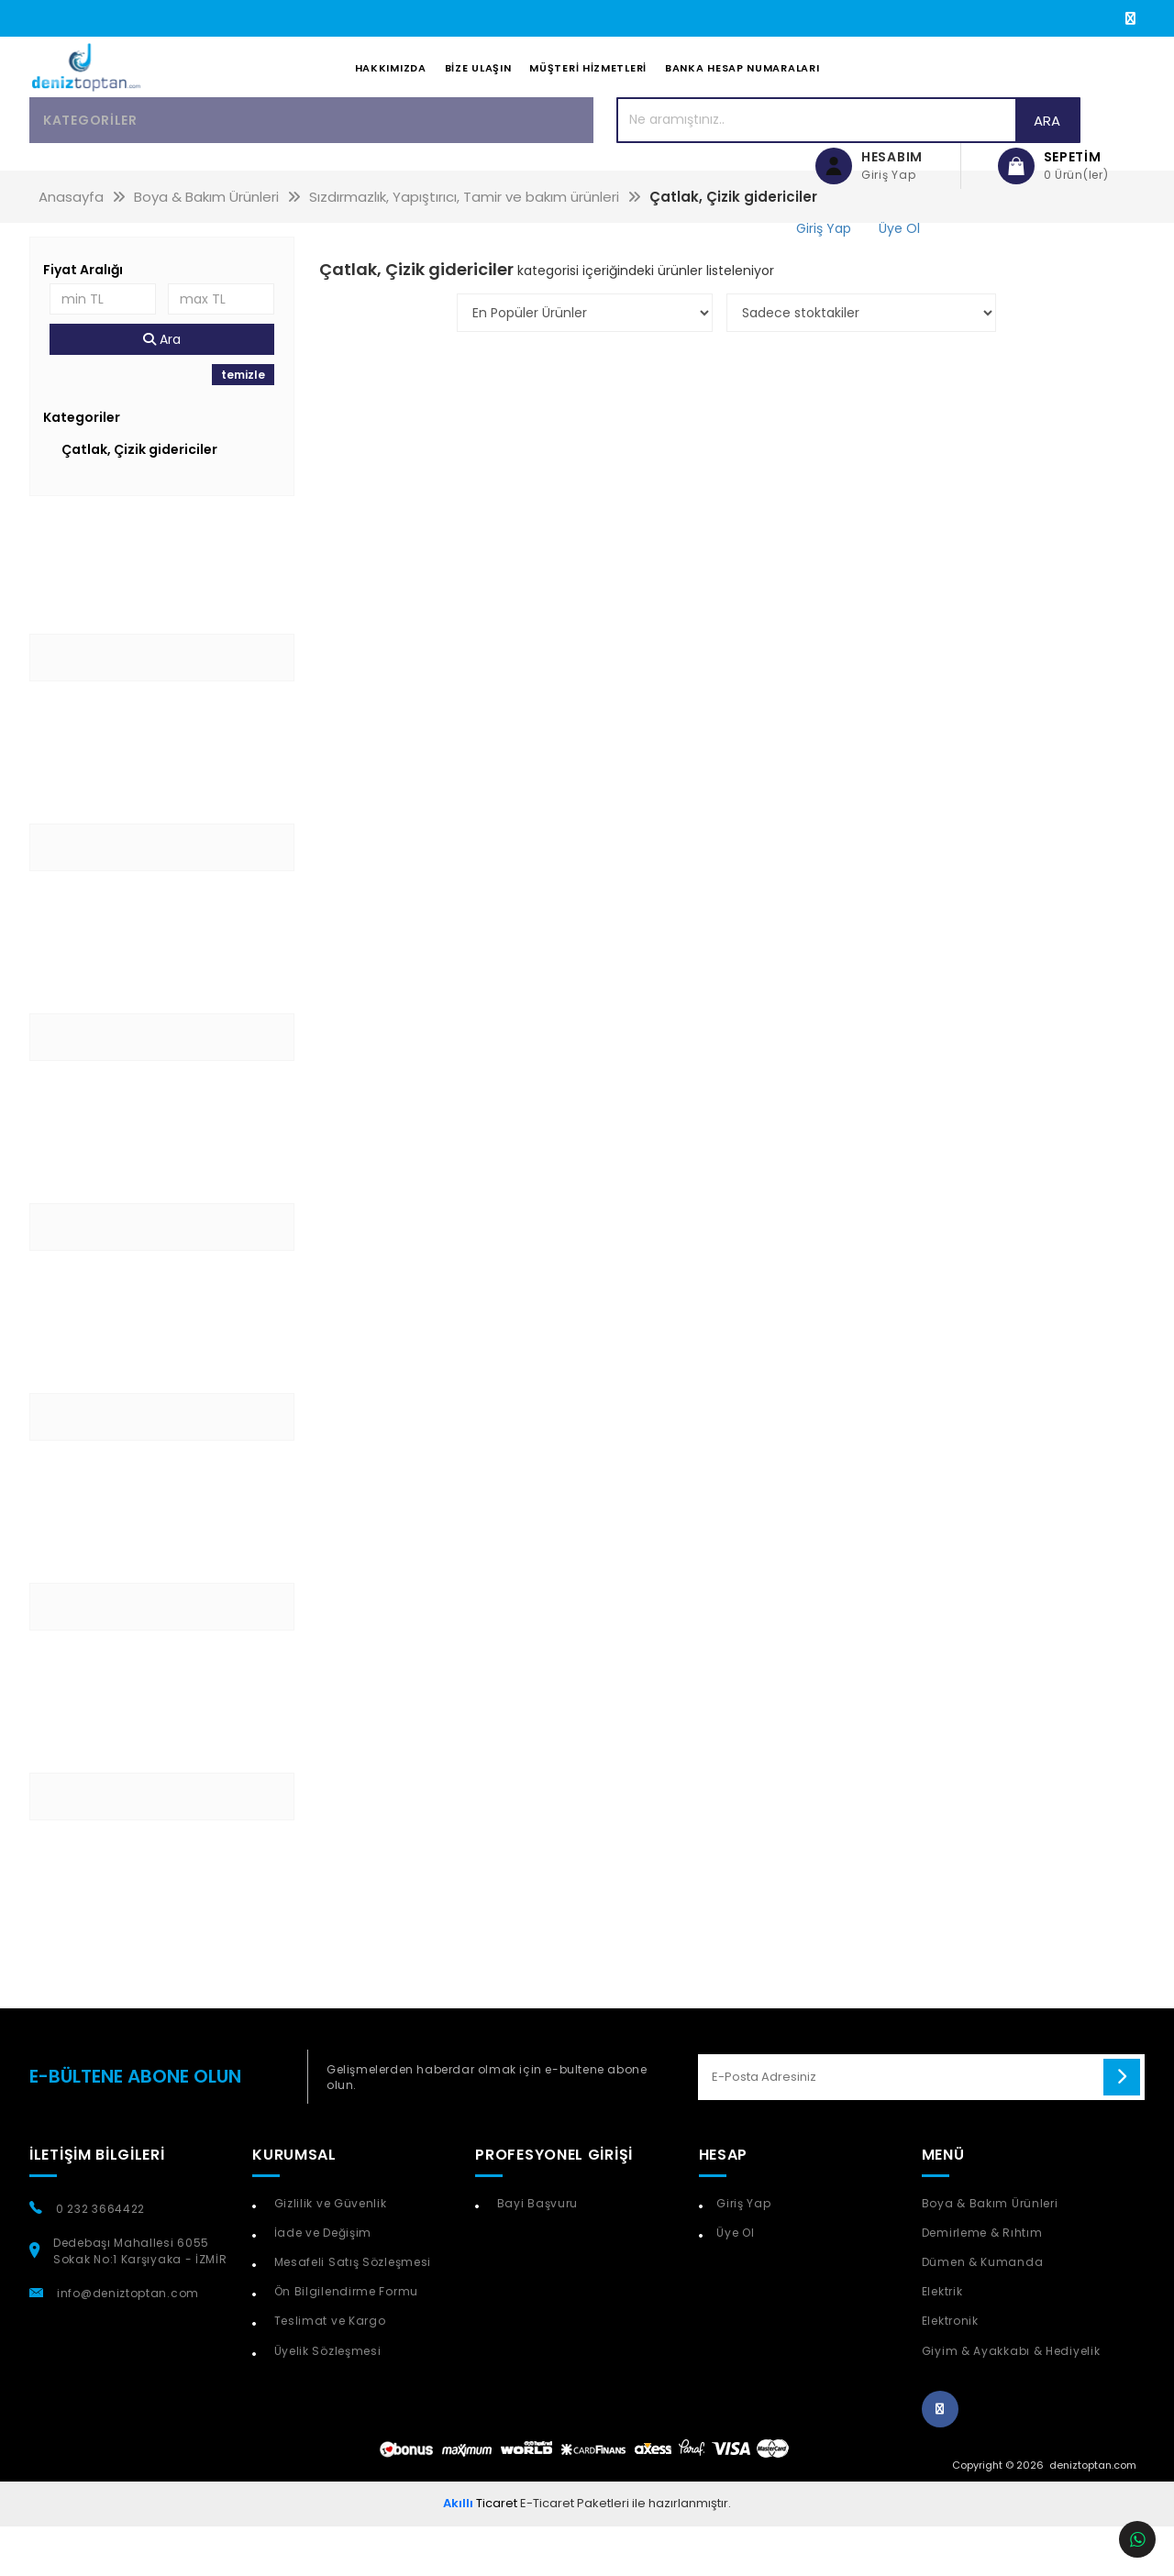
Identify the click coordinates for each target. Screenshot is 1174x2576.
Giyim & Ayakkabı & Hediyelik (1011, 2399)
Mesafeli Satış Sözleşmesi (351, 2311)
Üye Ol (735, 2282)
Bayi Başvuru (535, 2253)
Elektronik (950, 2370)
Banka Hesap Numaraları (742, 92)
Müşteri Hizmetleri (588, 92)
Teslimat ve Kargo (328, 2370)
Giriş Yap (743, 2253)
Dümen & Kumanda (983, 2311)
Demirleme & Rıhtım (982, 2282)
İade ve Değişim (321, 2282)
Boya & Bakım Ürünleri (990, 2253)
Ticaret (480, 2552)
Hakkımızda (390, 92)
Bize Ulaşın (478, 92)
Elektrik (942, 2341)
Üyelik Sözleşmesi (326, 2399)
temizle (243, 424)
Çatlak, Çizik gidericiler (139, 499)
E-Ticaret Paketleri (574, 2552)
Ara (721, 169)
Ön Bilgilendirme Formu (344, 2341)
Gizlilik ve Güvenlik (329, 2253)
